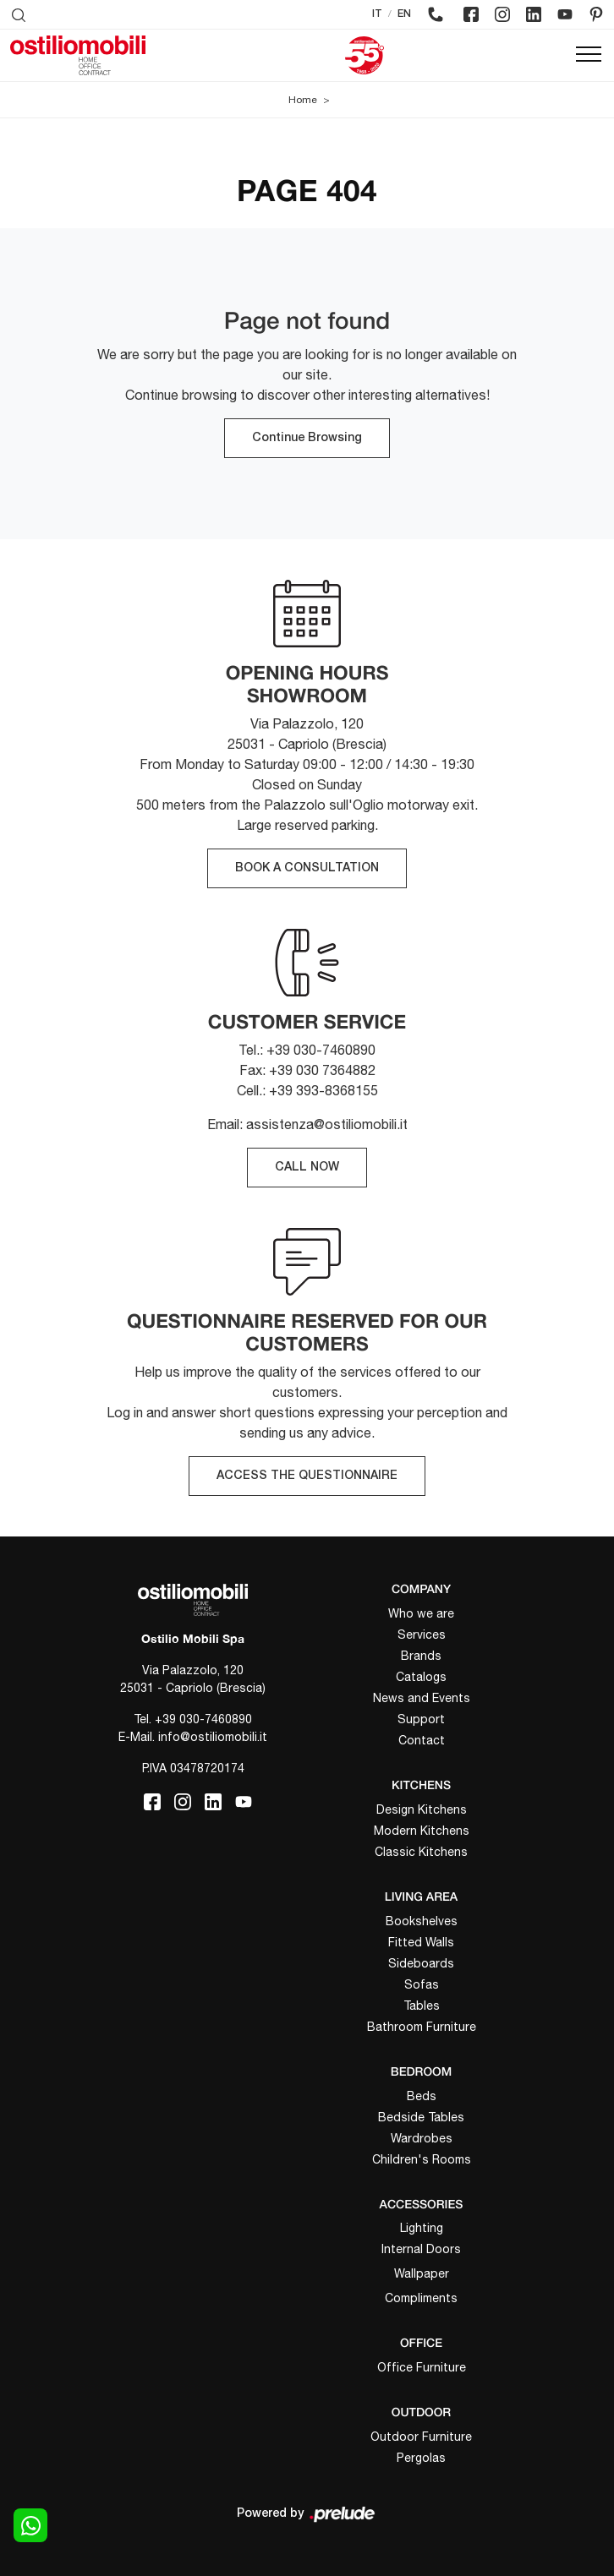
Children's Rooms (421, 2159)
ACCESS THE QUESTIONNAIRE (307, 1476)
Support (421, 1719)
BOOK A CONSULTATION (307, 868)
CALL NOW (307, 1167)
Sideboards (421, 1963)
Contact (421, 1740)
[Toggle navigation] (588, 54)
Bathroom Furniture (421, 2026)
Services (421, 1634)
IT (377, 14)
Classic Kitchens (421, 1851)
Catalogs (421, 1677)
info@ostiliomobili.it (212, 1737)
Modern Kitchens (421, 1830)
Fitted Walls (421, 1942)
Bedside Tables (421, 2117)
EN (404, 14)
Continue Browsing (307, 438)
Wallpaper (421, 2273)
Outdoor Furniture (421, 2436)
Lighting (421, 2228)
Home (302, 100)
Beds (421, 2096)
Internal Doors (421, 2249)
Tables (421, 2005)
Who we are (421, 1613)
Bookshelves (422, 1921)
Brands (421, 1655)
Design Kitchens (421, 1809)
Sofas (421, 1984)
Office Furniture (421, 2367)
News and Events (421, 1698)
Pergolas (421, 2457)
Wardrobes (421, 2138)
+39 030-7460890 (203, 1719)
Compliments (421, 2298)
